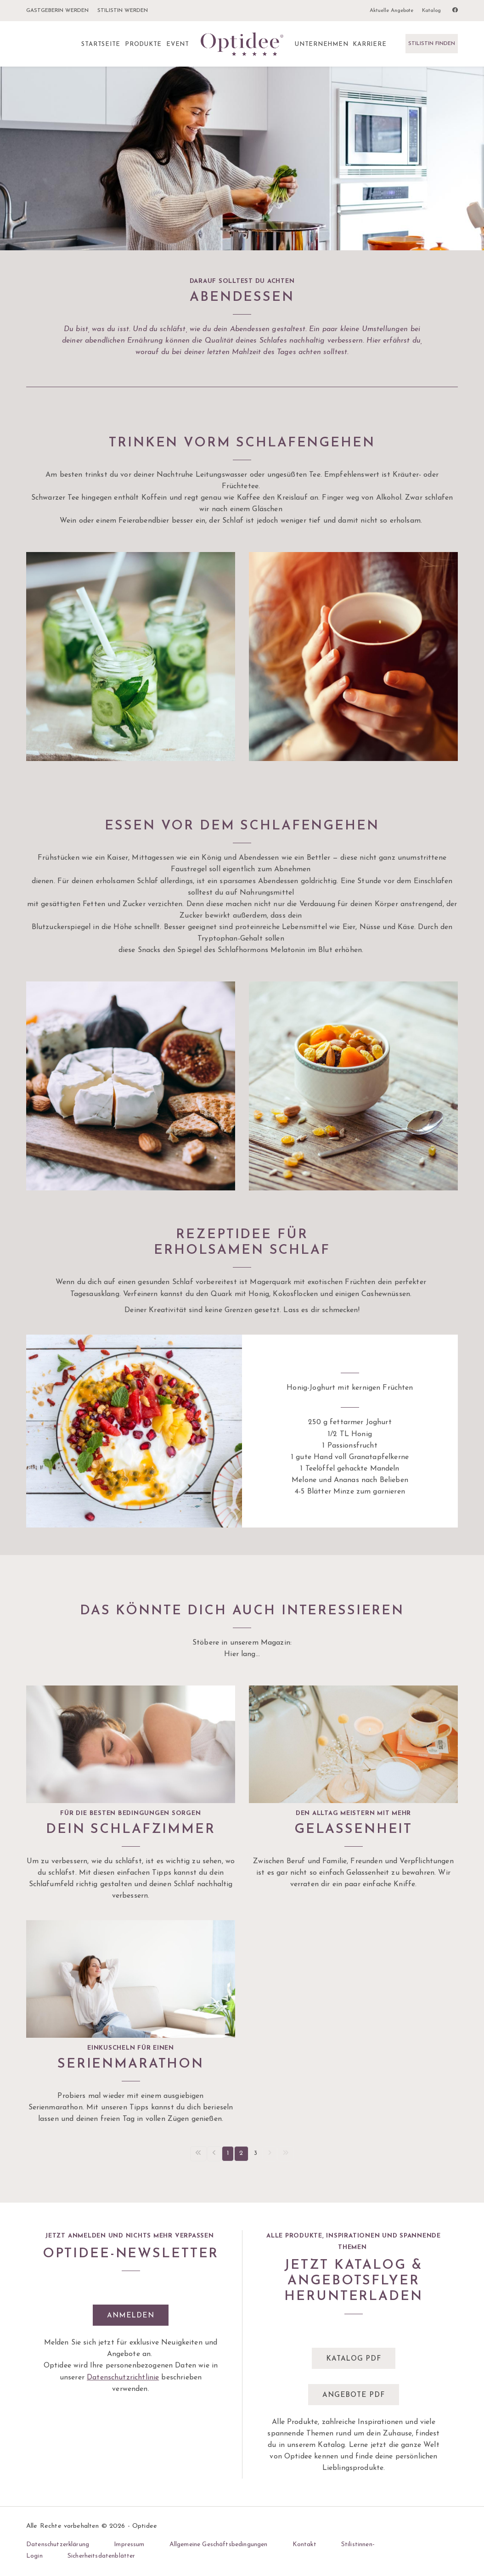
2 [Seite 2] (241, 2153)
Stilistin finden (431, 43)
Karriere (369, 44)
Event (177, 44)
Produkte (143, 44)
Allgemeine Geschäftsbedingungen (218, 2545)
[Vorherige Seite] (214, 2153)
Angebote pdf (353, 2395)
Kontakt (304, 2545)
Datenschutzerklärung (57, 2545)
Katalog (431, 10)
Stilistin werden (122, 10)
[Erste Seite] (198, 2153)
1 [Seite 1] (228, 2153)
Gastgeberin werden (57, 10)
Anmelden (130, 2315)
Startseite (100, 44)
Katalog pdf (353, 2359)
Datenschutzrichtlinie (123, 2377)
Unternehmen (321, 44)
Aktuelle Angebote (391, 10)
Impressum (129, 2545)
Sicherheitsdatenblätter (101, 2556)
